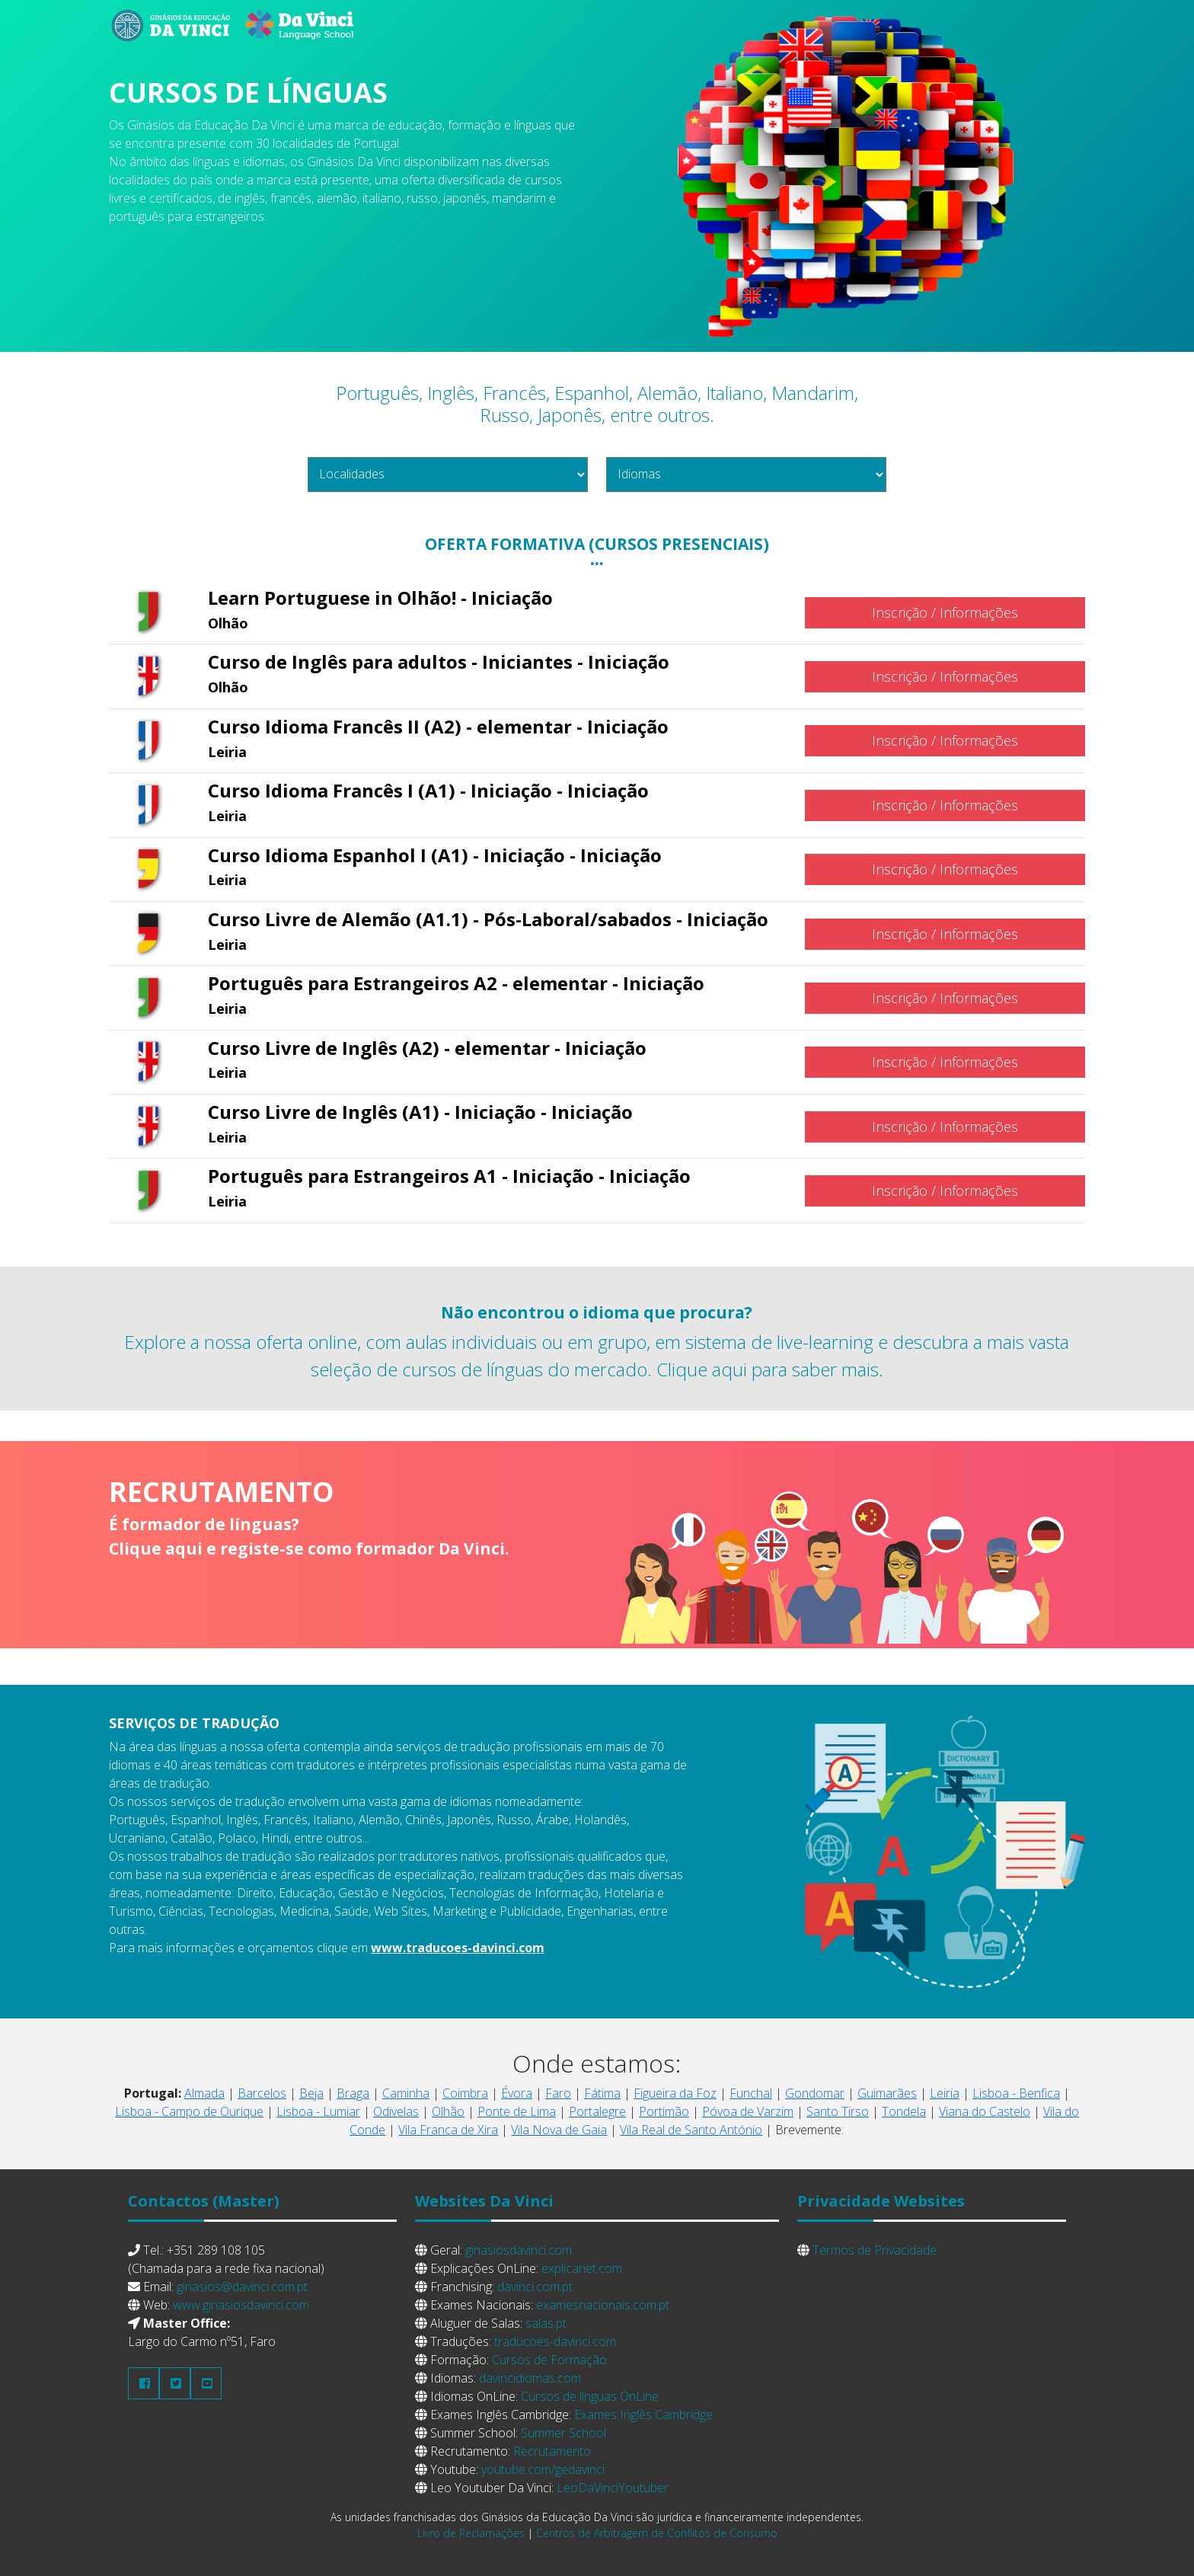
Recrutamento (552, 2451)
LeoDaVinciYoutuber (613, 2487)
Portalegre (597, 2111)
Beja (311, 2093)
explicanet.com (581, 2268)
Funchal (750, 2093)
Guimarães (887, 2093)
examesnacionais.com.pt (602, 2304)
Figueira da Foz (675, 2093)
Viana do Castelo (984, 2111)
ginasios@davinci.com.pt (242, 2286)
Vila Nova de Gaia (559, 2129)
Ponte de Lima (516, 2111)
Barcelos (262, 2093)
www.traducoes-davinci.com (457, 1947)
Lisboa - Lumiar (318, 2111)
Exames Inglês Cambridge (643, 2414)
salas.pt (546, 2323)
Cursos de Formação (549, 2359)
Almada (204, 2093)
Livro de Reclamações (471, 2533)
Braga (353, 2093)
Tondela (904, 2111)
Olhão (448, 2111)
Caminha (405, 2093)
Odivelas (396, 2111)
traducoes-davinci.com (555, 2341)
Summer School (563, 2432)
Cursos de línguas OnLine (590, 2396)
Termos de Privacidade (874, 2250)
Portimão (664, 2111)
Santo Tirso (837, 2111)
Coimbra (465, 2093)
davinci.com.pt (535, 2286)
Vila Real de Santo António (691, 2129)
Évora (516, 2093)
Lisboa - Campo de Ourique (189, 2111)
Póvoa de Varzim (747, 2111)
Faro (558, 2093)
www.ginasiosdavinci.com (241, 2304)
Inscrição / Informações (945, 612)
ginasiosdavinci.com (518, 2250)
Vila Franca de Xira (448, 2129)
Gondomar (814, 2093)
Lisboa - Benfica (1016, 2093)
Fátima (602, 2093)
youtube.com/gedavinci (543, 2469)
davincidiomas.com (530, 2378)
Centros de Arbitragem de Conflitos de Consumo (656, 2533)
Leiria (944, 2093)
